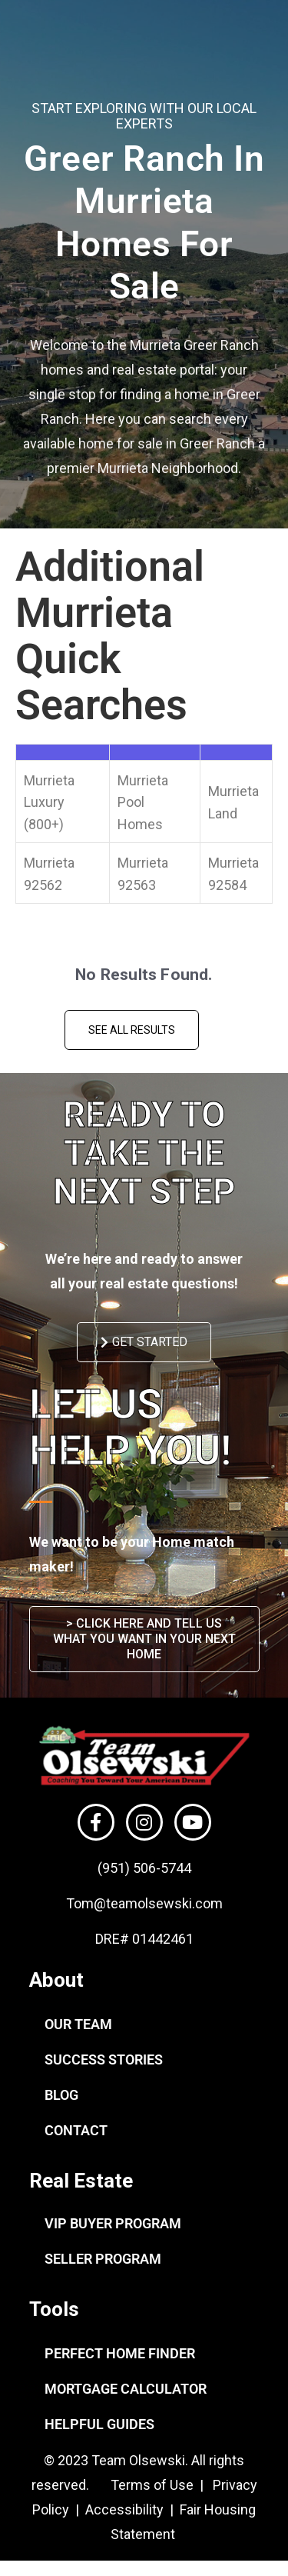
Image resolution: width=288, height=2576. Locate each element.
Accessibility (126, 2509)
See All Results (131, 1030)
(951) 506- (129, 1868)
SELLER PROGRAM (103, 2259)
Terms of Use (151, 2485)
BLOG (61, 2095)
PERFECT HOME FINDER (120, 2353)
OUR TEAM (78, 2024)
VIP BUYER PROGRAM (113, 2223)
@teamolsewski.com (158, 1903)
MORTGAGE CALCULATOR (126, 2389)
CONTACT (76, 2130)
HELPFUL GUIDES (99, 2424)
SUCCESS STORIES (104, 2059)
